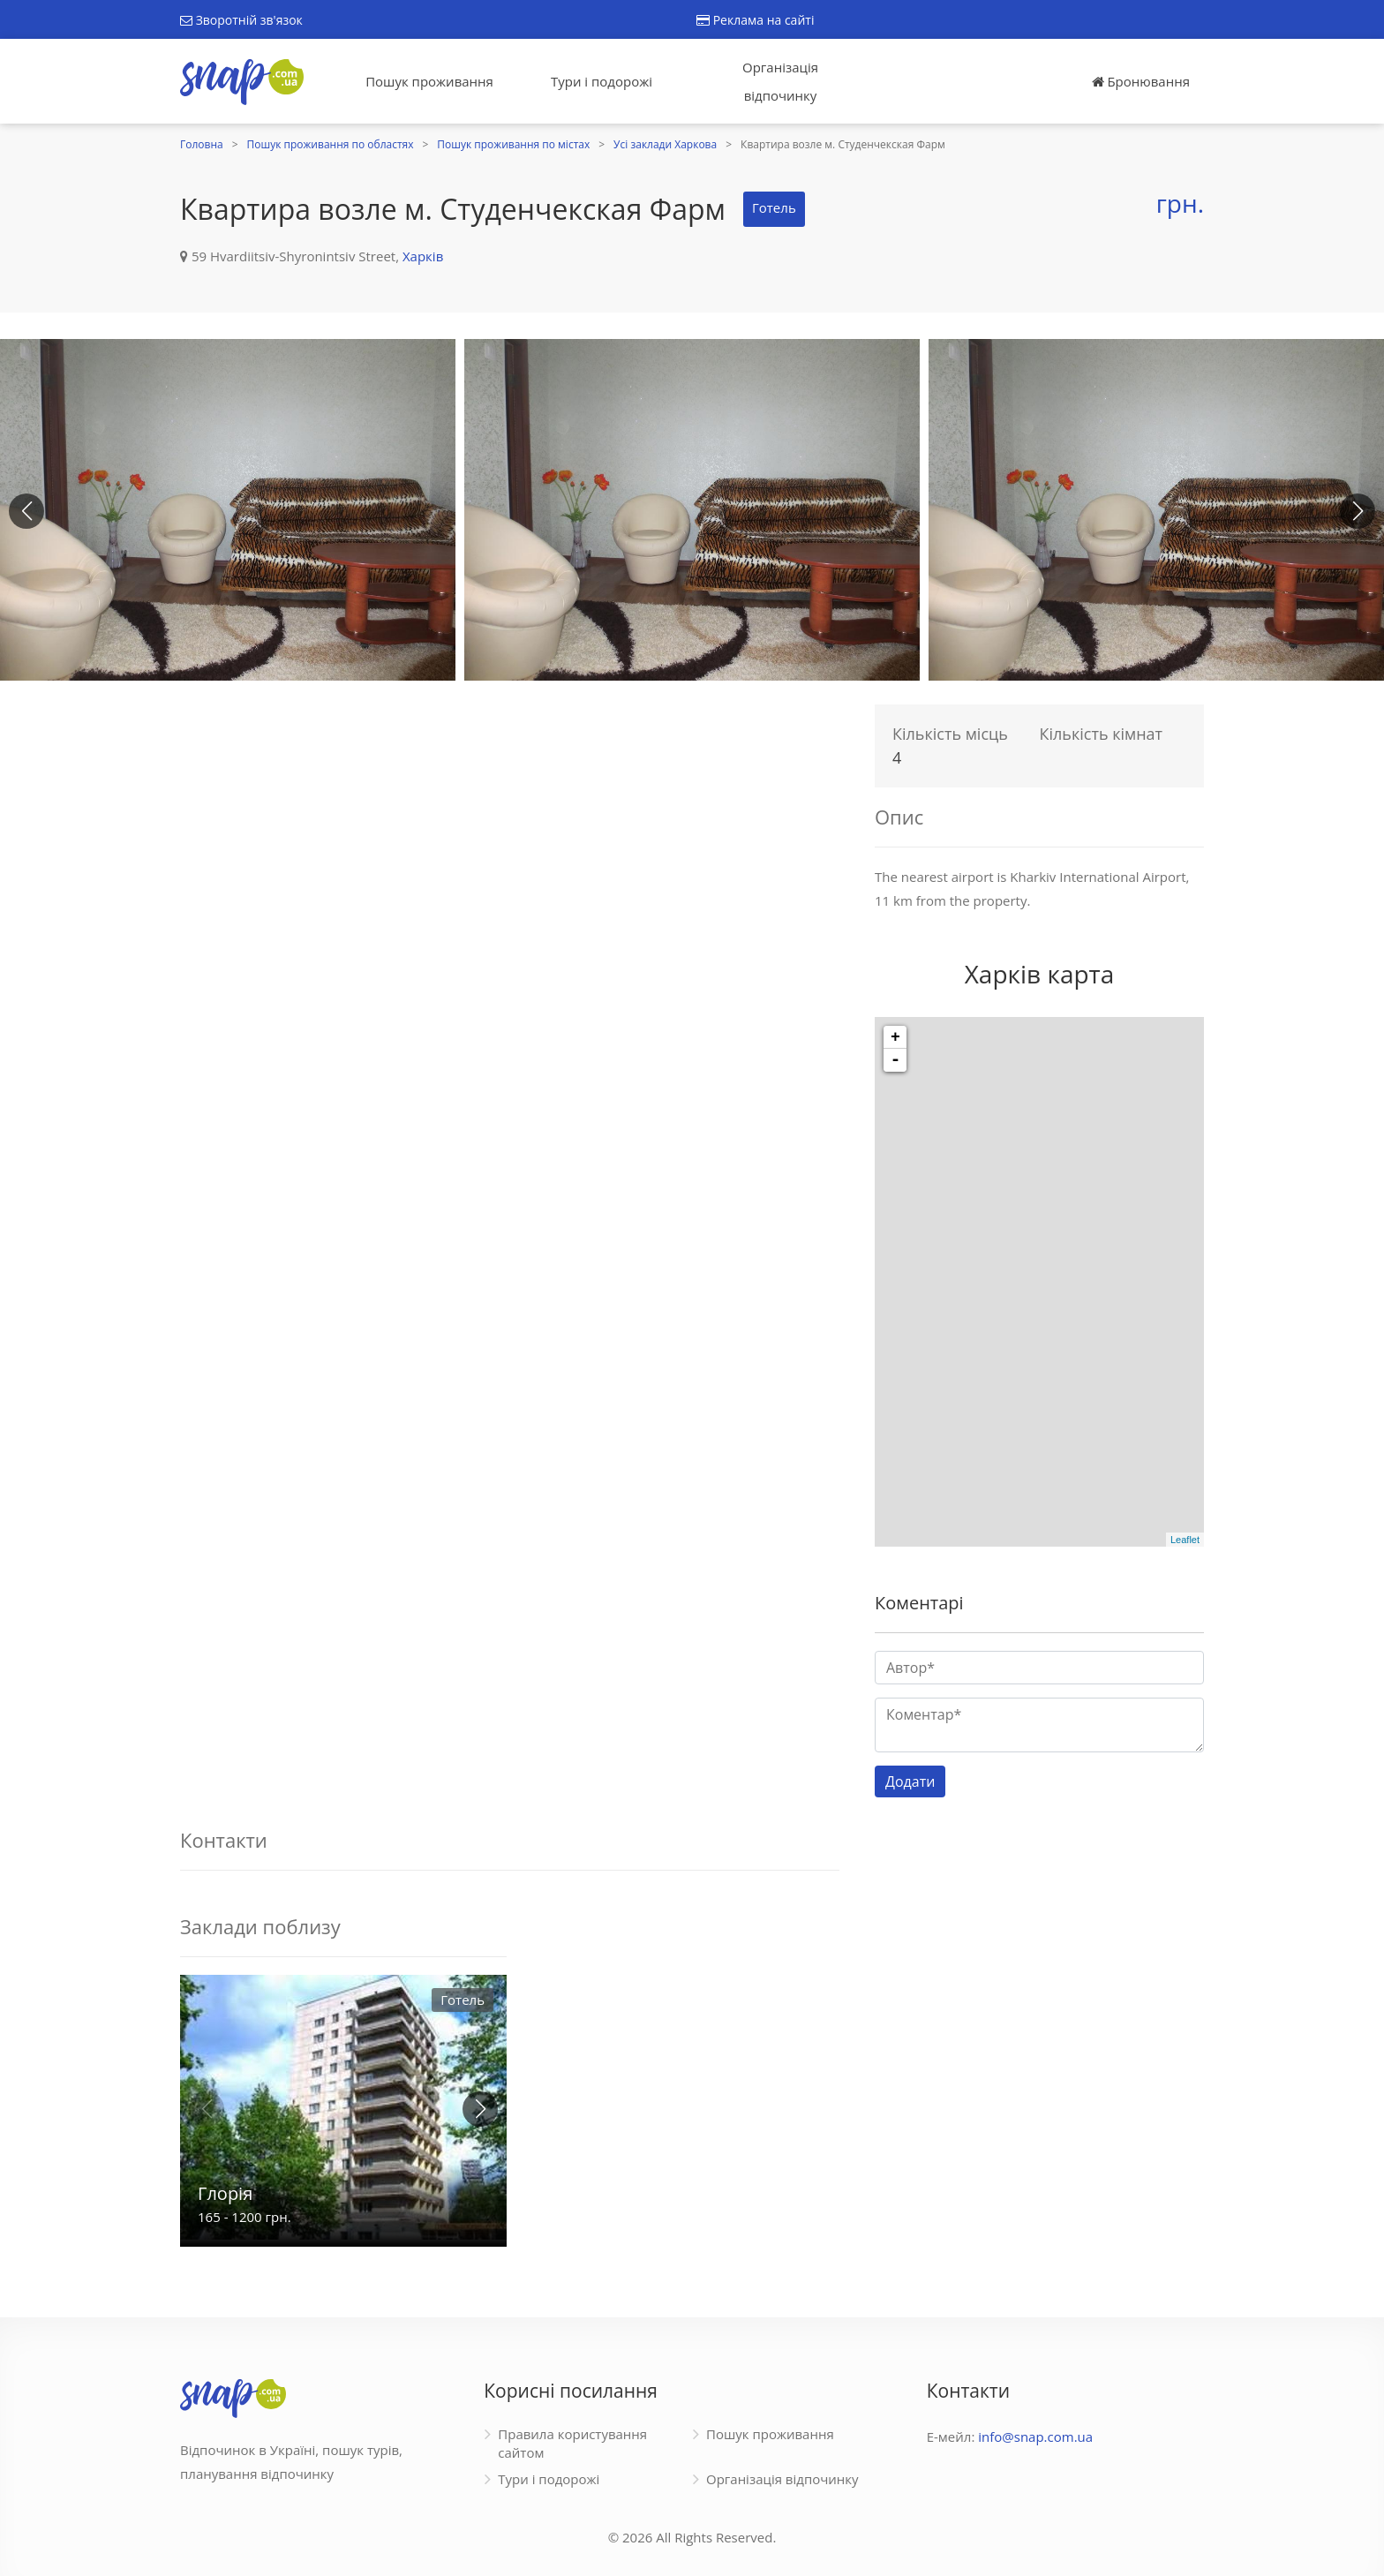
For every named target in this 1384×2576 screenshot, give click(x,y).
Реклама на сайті (755, 19)
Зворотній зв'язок (241, 19)
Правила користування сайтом (572, 2443)
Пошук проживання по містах (513, 144)
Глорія (225, 2193)
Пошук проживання (429, 81)
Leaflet (1185, 1539)
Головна (201, 144)
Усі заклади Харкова (665, 144)
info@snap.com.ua (1035, 2436)
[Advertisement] (509, 819)
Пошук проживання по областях (330, 144)
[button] (1357, 511)
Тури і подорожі (601, 81)
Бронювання (1141, 81)
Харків (422, 256)
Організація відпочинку (780, 81)
